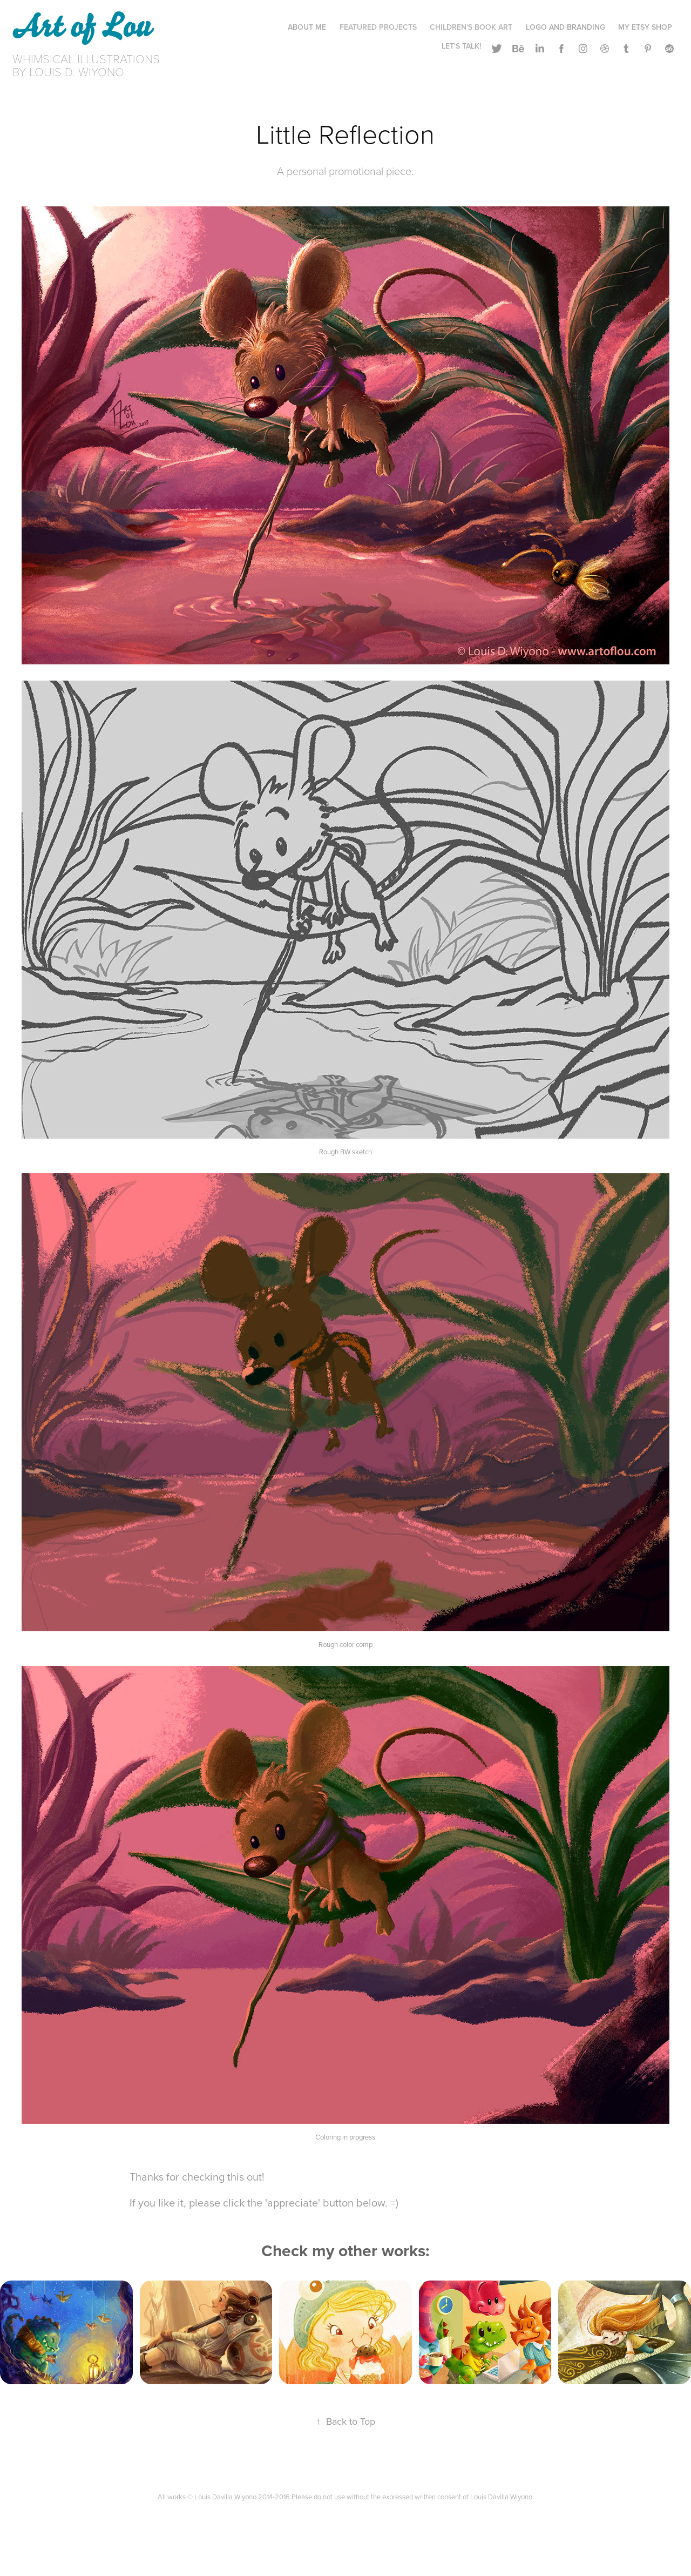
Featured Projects (378, 27)
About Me (307, 27)
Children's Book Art (471, 27)
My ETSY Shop (645, 27)
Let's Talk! (461, 46)
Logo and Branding (565, 27)
